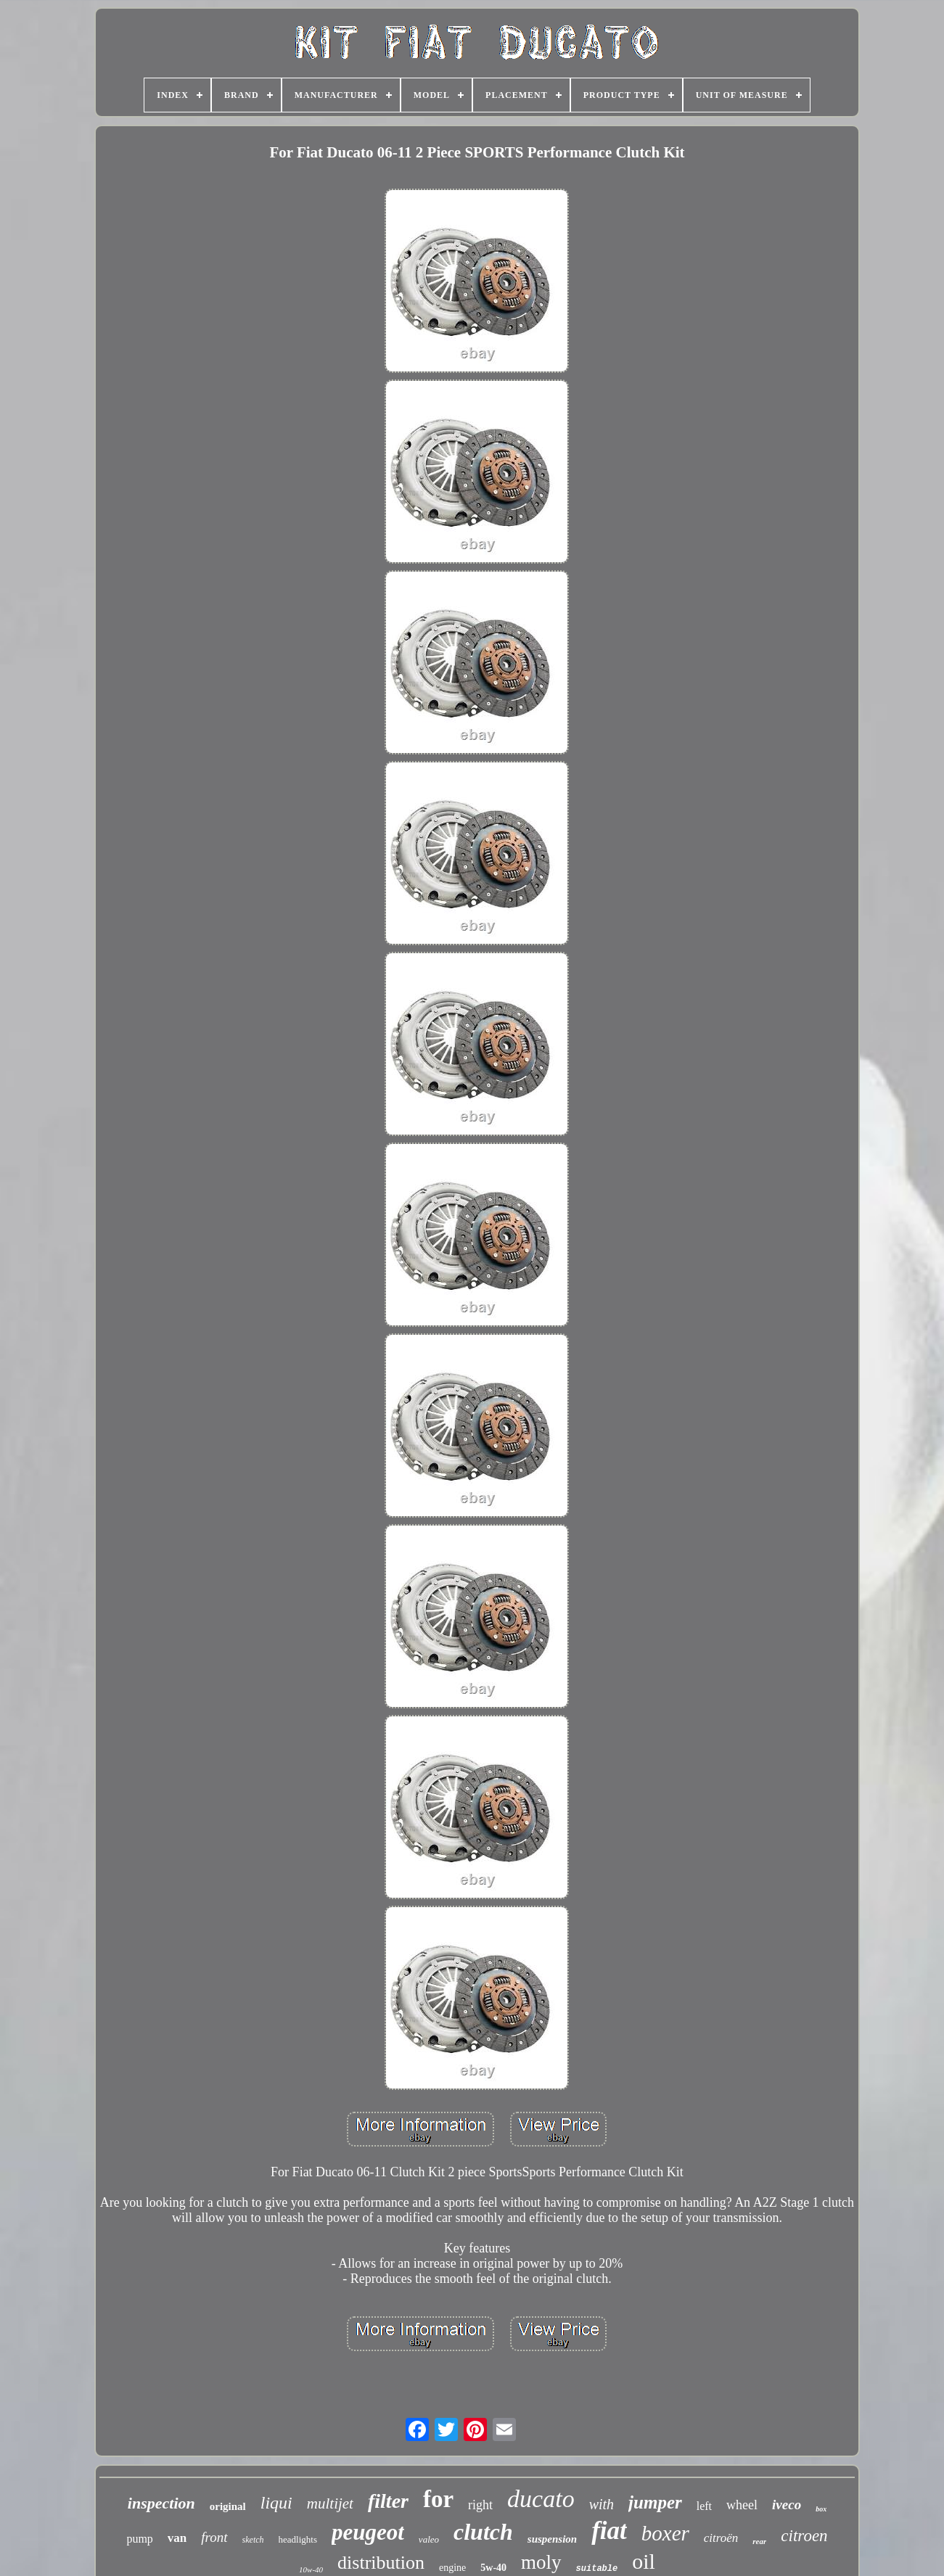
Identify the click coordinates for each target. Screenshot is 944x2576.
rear (759, 2541)
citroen (804, 2536)
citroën (721, 2538)
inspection (161, 2503)
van (177, 2538)
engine (452, 2567)
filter (388, 2501)
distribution (380, 2562)
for (438, 2499)
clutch (483, 2532)
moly (541, 2562)
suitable (597, 2569)
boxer (665, 2533)
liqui (276, 2502)
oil (643, 2561)
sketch (253, 2540)
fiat (609, 2531)
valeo (429, 2539)
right (480, 2505)
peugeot (368, 2532)
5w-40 (493, 2567)
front (214, 2537)
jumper (655, 2502)
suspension (552, 2539)
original (228, 2506)
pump (139, 2538)
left (704, 2506)
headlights (298, 2539)
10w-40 (311, 2569)
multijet (330, 2503)
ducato (541, 2498)
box (821, 2509)
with (601, 2504)
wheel (742, 2505)
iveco (786, 2504)
